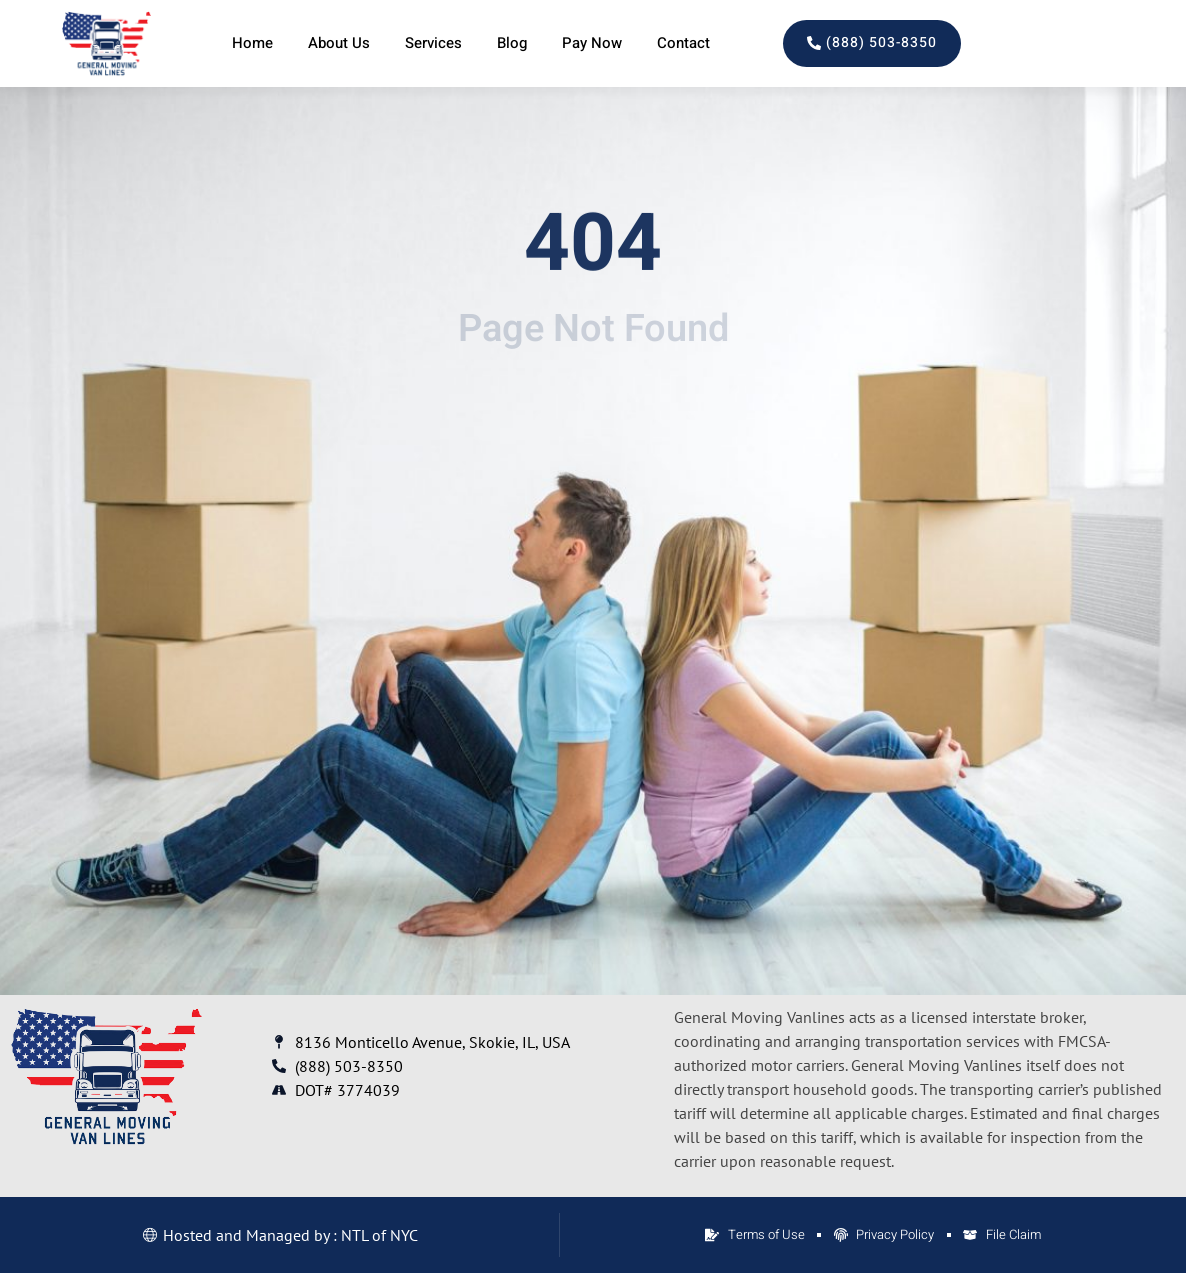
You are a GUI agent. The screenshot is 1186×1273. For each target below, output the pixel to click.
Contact (683, 43)
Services (433, 43)
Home (252, 43)
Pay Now (592, 43)
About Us (339, 43)
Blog (512, 43)
